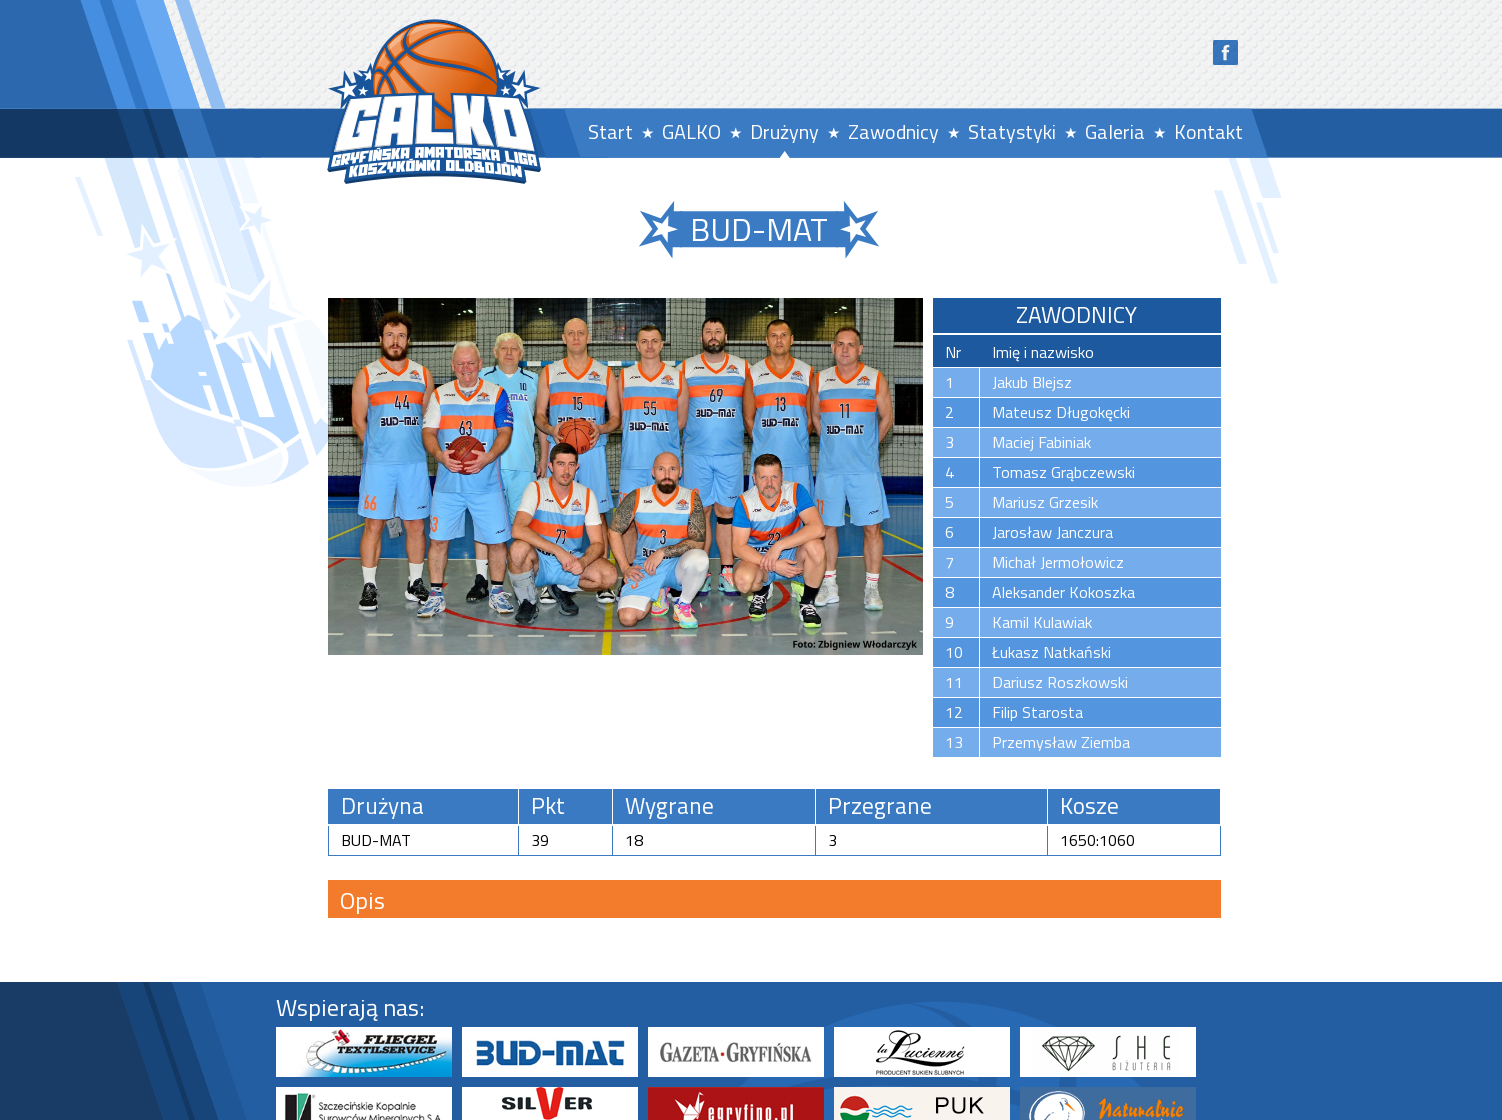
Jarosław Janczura (1052, 532)
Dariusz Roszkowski (1060, 682)
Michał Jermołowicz (1058, 562)
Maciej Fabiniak (1041, 442)
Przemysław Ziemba (1061, 742)
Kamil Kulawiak (1042, 622)
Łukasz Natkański (1051, 652)
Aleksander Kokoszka (1063, 592)
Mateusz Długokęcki (1061, 412)
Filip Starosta (1037, 712)
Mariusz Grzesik (1045, 502)
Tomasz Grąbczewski (1063, 472)
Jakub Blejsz (1032, 382)
